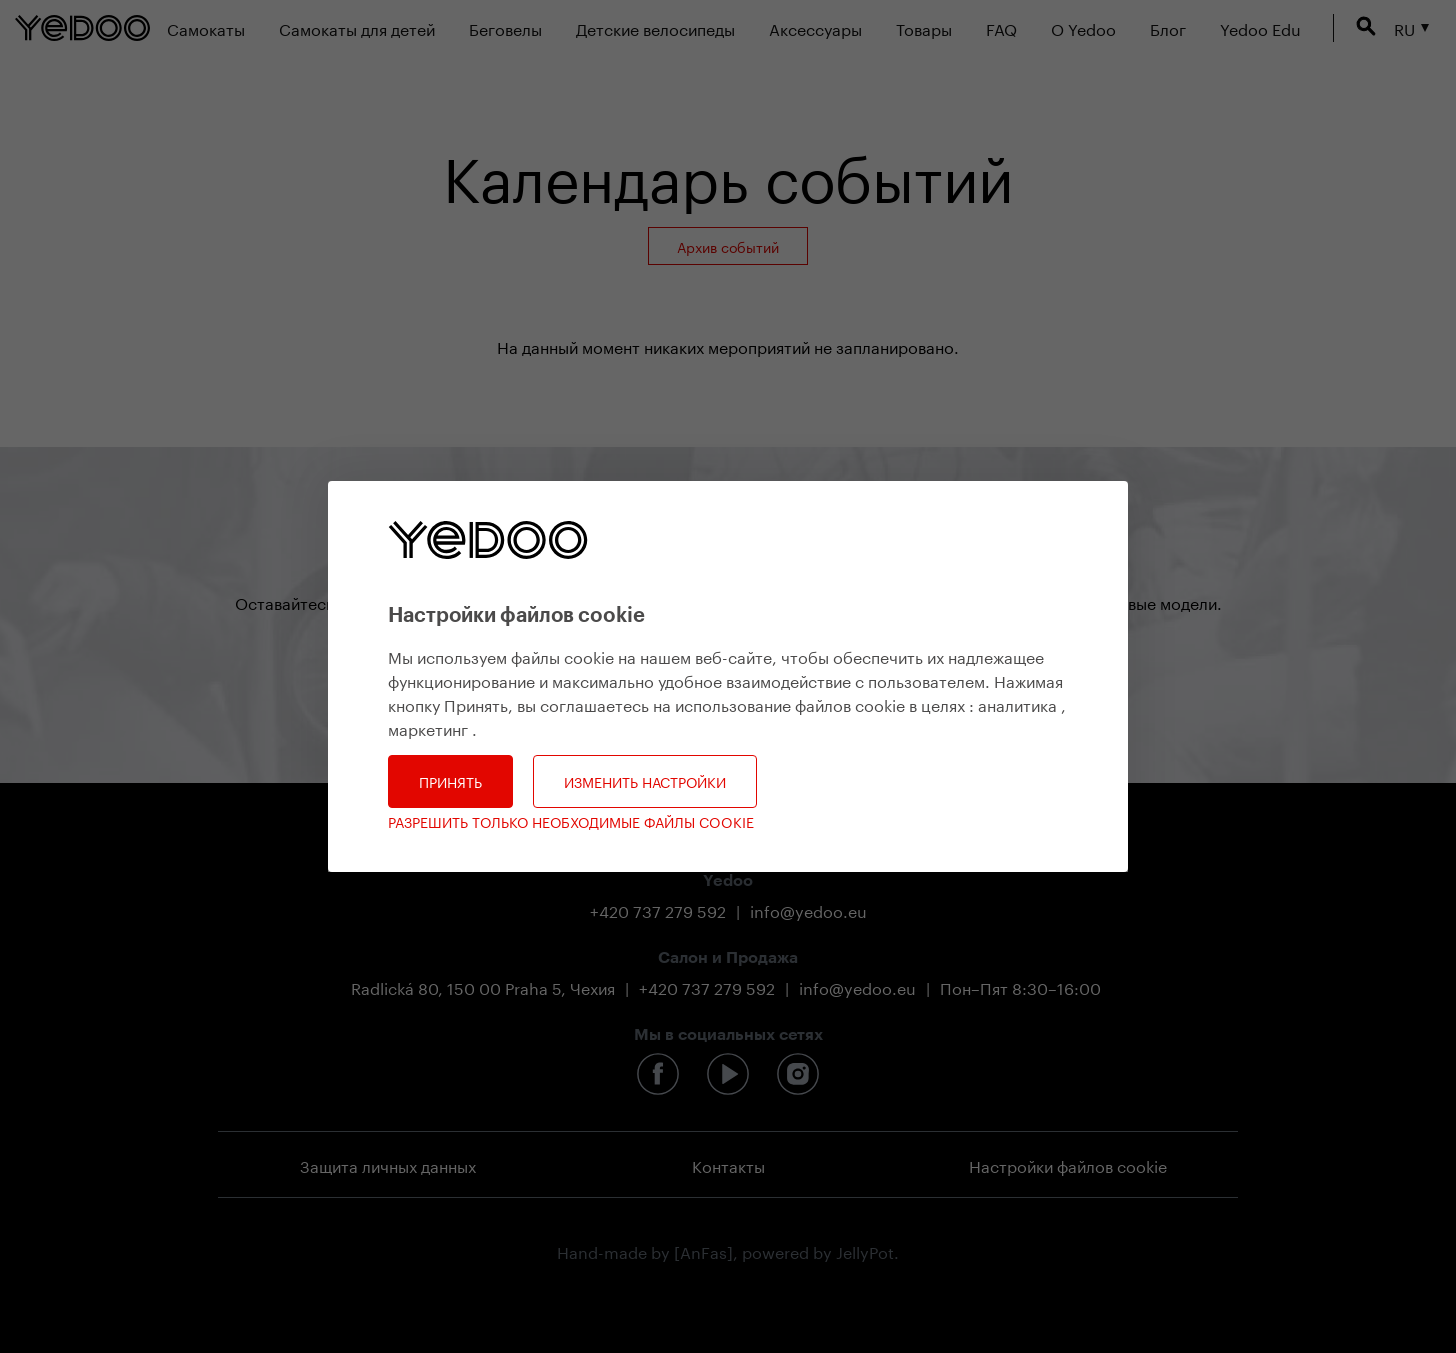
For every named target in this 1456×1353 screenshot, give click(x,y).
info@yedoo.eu (808, 909)
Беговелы (505, 27)
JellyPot (865, 1250)
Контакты (728, 1164)
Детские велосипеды (655, 27)
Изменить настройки (645, 781)
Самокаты (206, 27)
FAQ (1001, 27)
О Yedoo (1083, 27)
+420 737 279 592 (658, 909)
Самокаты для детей (357, 27)
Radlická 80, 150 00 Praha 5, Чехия (483, 986)
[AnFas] (703, 1250)
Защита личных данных (388, 1164)
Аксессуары (815, 27)
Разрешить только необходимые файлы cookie (571, 821)
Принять (450, 781)
